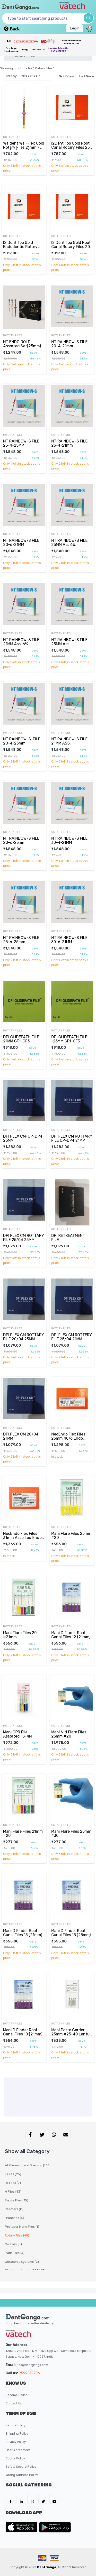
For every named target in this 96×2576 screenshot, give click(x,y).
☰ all (7, 41)
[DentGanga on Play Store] (55, 2527)
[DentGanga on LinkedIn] (21, 2498)
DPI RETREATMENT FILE (68, 1237)
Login (74, 28)
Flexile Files (16, 2200)
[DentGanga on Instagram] (32, 2498)
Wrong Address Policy (22, 2475)
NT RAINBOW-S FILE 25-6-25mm (21, 939)
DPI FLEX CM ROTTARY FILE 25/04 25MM (23, 1237)
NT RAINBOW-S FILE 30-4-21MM (69, 840)
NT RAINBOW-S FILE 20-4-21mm (69, 344)
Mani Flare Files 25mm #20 (71, 1535)
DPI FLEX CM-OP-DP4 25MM (22, 1138)
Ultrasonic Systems (22, 2261)
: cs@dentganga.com (32, 2365)
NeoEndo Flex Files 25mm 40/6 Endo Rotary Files (68, 1438)
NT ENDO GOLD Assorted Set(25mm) (22, 344)
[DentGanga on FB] (10, 2498)
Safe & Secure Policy (21, 2466)
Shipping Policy (17, 2433)
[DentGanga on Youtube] (54, 2498)
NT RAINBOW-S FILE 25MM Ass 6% (69, 542)
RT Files (13, 2183)
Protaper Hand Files (22, 2226)
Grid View (66, 76)
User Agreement (18, 2450)
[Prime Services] (26, 41)
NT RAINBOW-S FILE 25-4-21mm (69, 443)
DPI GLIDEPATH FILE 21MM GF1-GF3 (21, 1039)
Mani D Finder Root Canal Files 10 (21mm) (22, 2032)
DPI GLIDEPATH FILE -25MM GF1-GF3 (69, 1039)
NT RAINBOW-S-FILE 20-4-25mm (21, 741)
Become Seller (16, 2395)
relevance (29, 75)
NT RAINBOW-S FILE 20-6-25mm (21, 840)
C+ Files (13, 2244)
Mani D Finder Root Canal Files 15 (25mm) (71, 1932)
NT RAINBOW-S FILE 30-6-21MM (69, 939)
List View (86, 76)
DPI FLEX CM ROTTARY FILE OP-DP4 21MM (71, 1138)
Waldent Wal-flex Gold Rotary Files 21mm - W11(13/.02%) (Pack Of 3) (23, 149)
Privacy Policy (16, 2442)
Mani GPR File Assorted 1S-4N (17, 1734)
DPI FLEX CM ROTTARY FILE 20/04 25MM (23, 1337)
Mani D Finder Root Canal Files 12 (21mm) (70, 1634)
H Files (13, 2191)
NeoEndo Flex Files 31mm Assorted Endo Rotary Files (22, 1537)
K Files (13, 2174)
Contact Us (38, 49)
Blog (25, 49)
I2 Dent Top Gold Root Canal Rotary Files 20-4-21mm (71, 246)
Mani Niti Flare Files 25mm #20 (68, 1734)
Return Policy (15, 2425)
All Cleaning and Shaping (28, 2165)
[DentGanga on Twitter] (43, 2498)
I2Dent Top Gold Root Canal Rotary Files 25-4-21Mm (71, 147)
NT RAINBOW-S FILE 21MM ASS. (69, 741)
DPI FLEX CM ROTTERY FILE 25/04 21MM (71, 1337)
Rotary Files (13, 137)
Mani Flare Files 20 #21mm (20, 1634)
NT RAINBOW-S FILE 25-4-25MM (21, 443)
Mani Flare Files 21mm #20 (23, 1833)
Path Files (15, 2253)
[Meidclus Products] (48, 41)
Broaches (14, 2218)
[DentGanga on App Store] (22, 2527)
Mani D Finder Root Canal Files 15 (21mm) (22, 1932)
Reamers (14, 2209)
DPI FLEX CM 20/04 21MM (20, 1436)
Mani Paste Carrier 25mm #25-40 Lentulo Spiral (72, 2034)
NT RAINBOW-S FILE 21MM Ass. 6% (21, 641)
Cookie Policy (15, 2458)
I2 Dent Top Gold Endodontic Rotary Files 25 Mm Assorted (22, 246)
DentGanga (46, 2567)
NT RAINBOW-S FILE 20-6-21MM (21, 542)
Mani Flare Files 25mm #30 (71, 1833)
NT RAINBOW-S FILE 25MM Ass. (69, 641)
